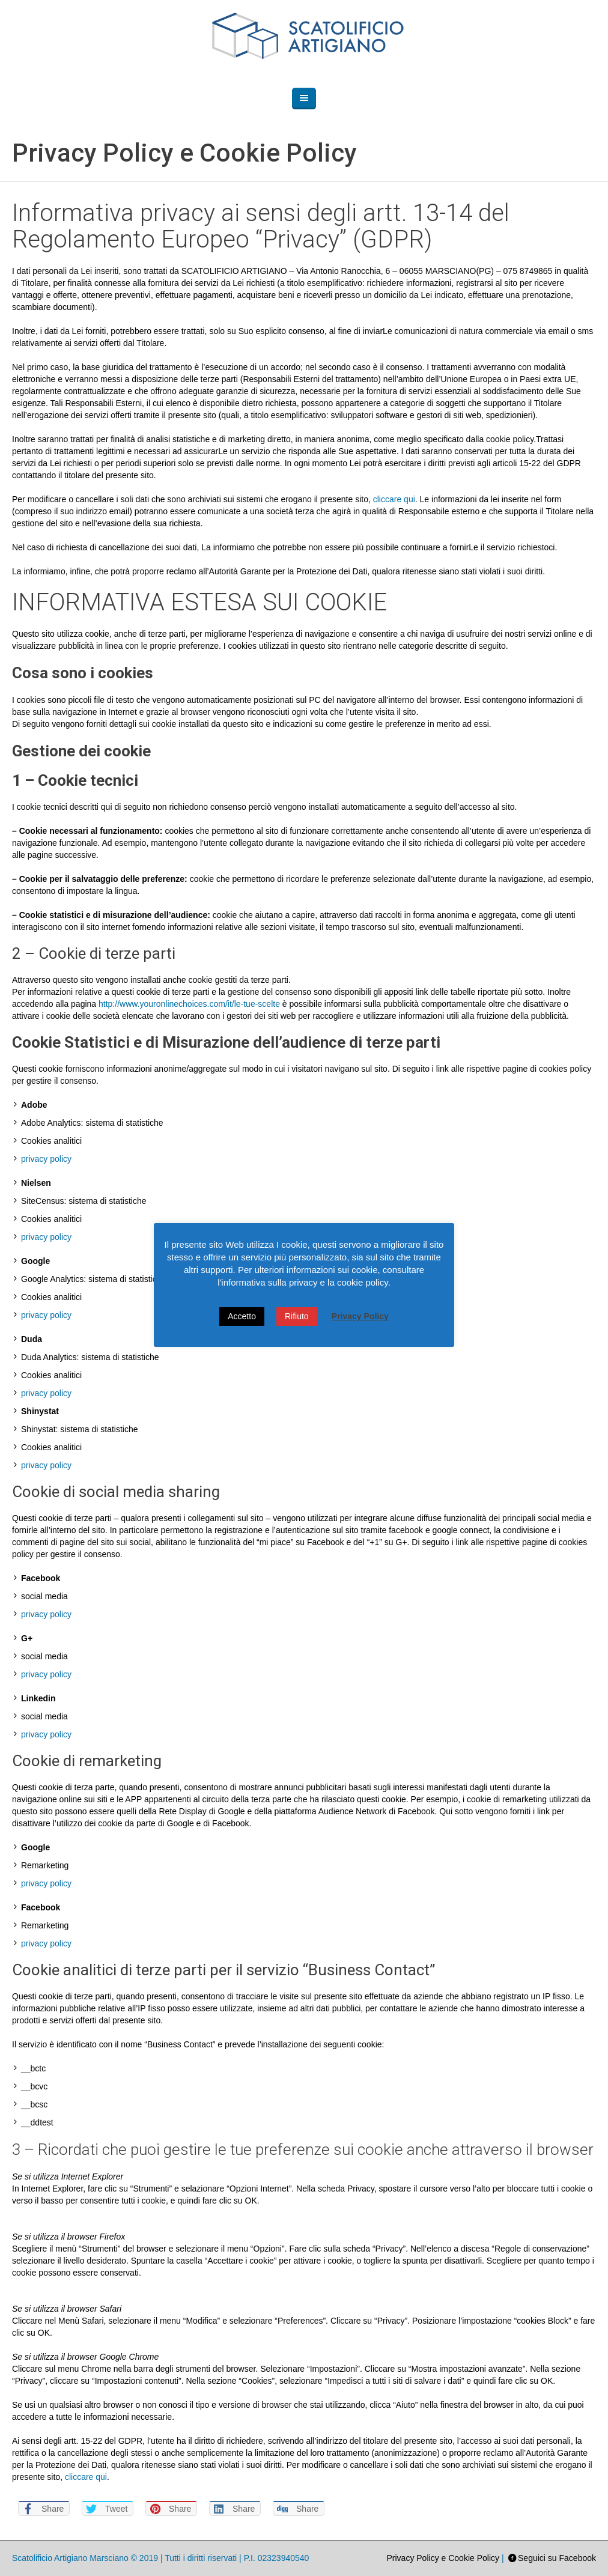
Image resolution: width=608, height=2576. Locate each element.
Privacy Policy (360, 1316)
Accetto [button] (242, 1316)
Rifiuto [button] (297, 1316)
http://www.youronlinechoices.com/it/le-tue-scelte (189, 1004)
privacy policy (46, 1159)
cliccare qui (394, 499)
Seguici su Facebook (557, 2558)
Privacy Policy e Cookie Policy (443, 2558)
